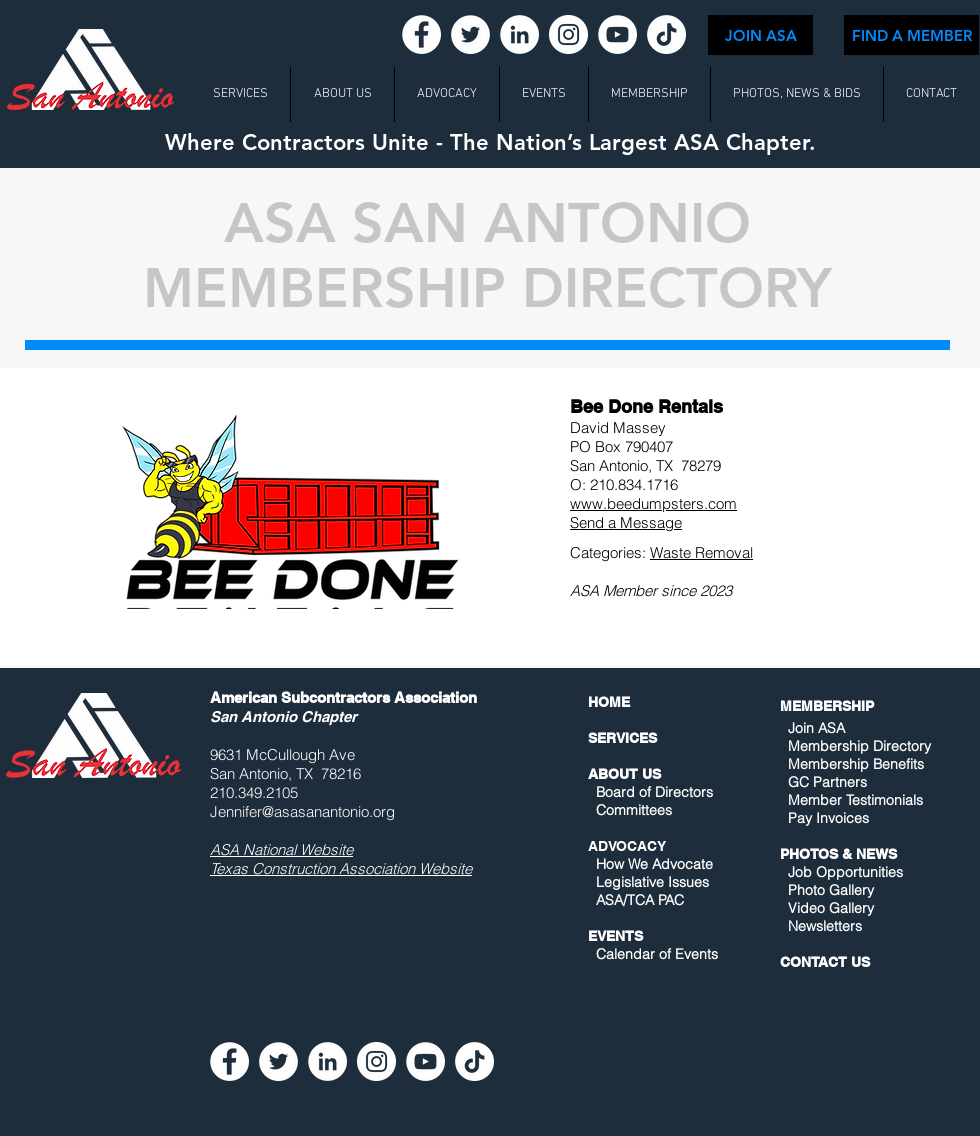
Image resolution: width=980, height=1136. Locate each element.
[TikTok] (666, 34)
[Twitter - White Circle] (470, 34)
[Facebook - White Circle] (421, 34)
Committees (634, 810)
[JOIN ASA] (760, 35)
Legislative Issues (652, 882)
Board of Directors (654, 792)
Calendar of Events (657, 954)
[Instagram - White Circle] (568, 34)
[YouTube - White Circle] (617, 34)
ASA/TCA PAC (640, 900)
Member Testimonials (855, 800)
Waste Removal (701, 552)
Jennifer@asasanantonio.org (302, 811)
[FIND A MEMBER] (911, 35)
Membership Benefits (856, 764)
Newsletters (823, 926)
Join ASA (816, 728)
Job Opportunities (845, 872)
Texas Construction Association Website (341, 868)
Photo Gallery (831, 890)
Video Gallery (831, 908)
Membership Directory (857, 746)
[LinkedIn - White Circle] (519, 34)
